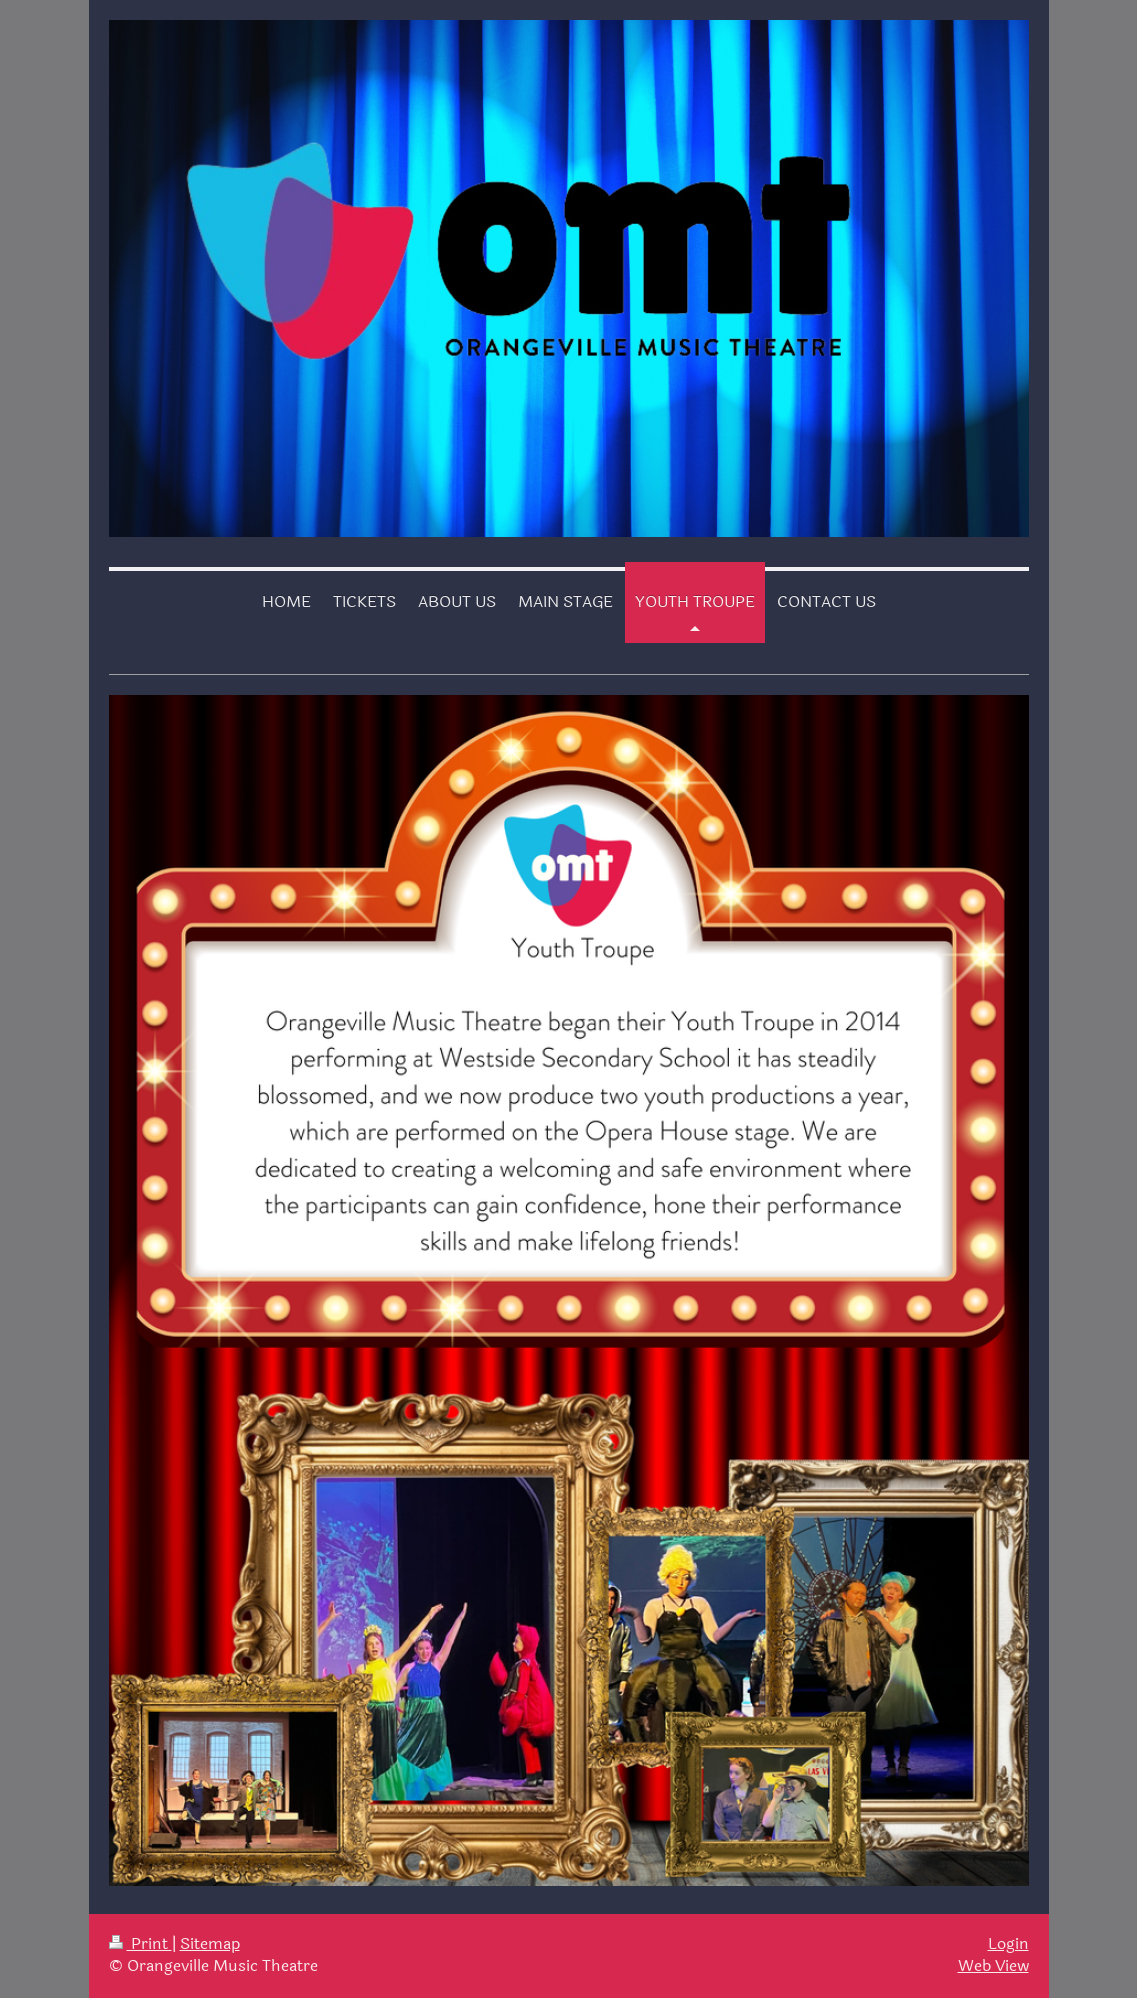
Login (1008, 1944)
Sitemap (210, 1944)
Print (140, 1944)
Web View (993, 1966)
